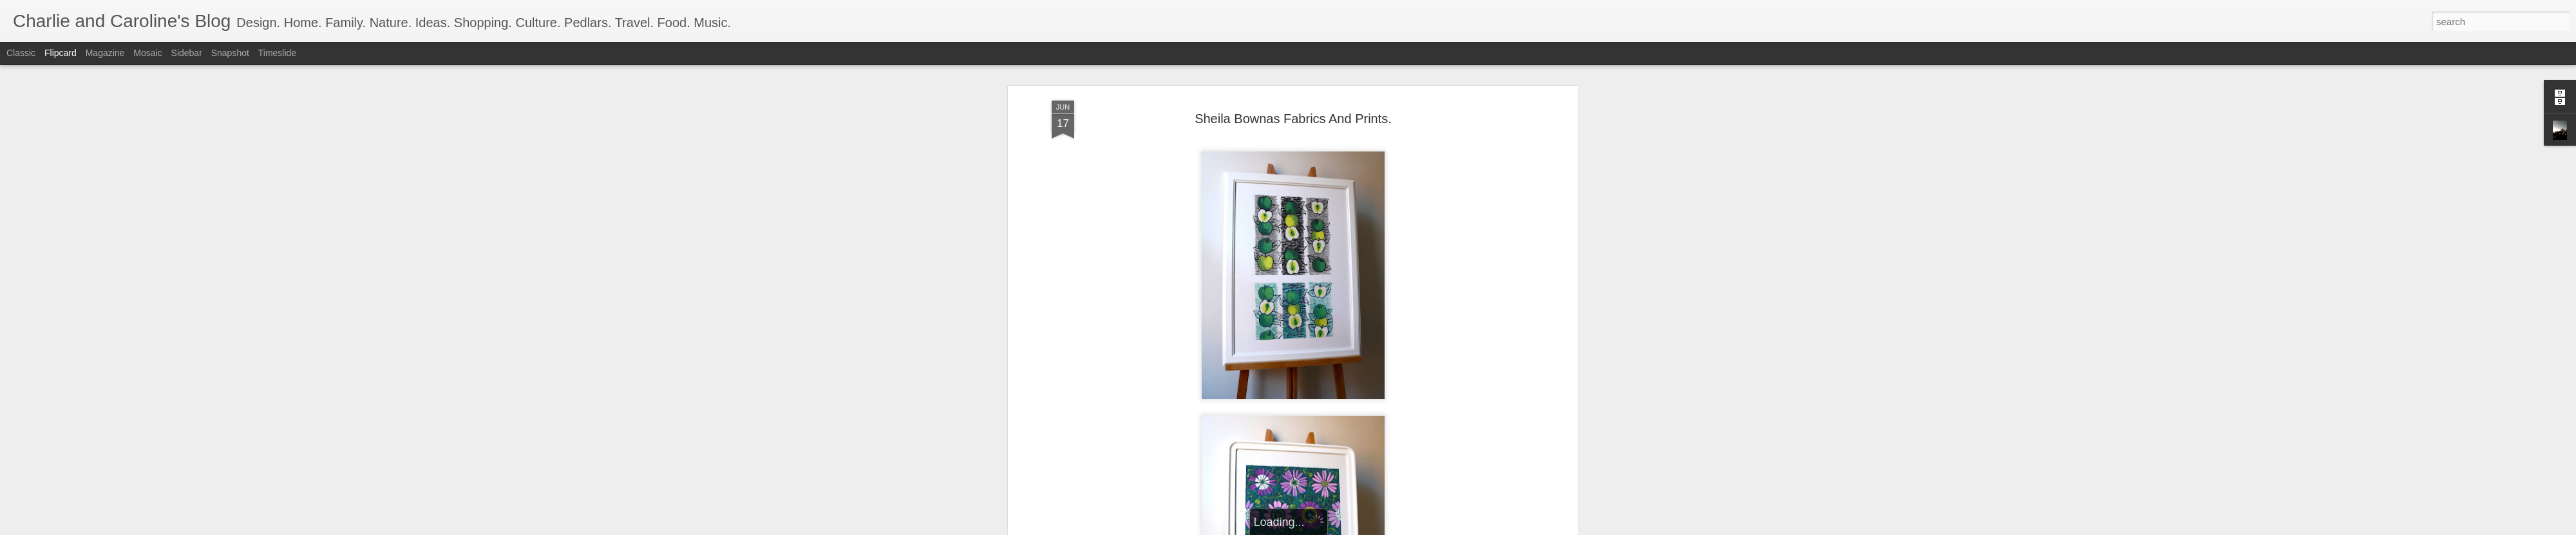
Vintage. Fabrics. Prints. (1308, 202)
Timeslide (277, 53)
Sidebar (186, 53)
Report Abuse (1366, 528)
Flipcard (60, 53)
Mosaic (147, 53)
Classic (20, 53)
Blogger (1328, 528)
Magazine (105, 53)
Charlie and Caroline (1346, 185)
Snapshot (230, 53)
